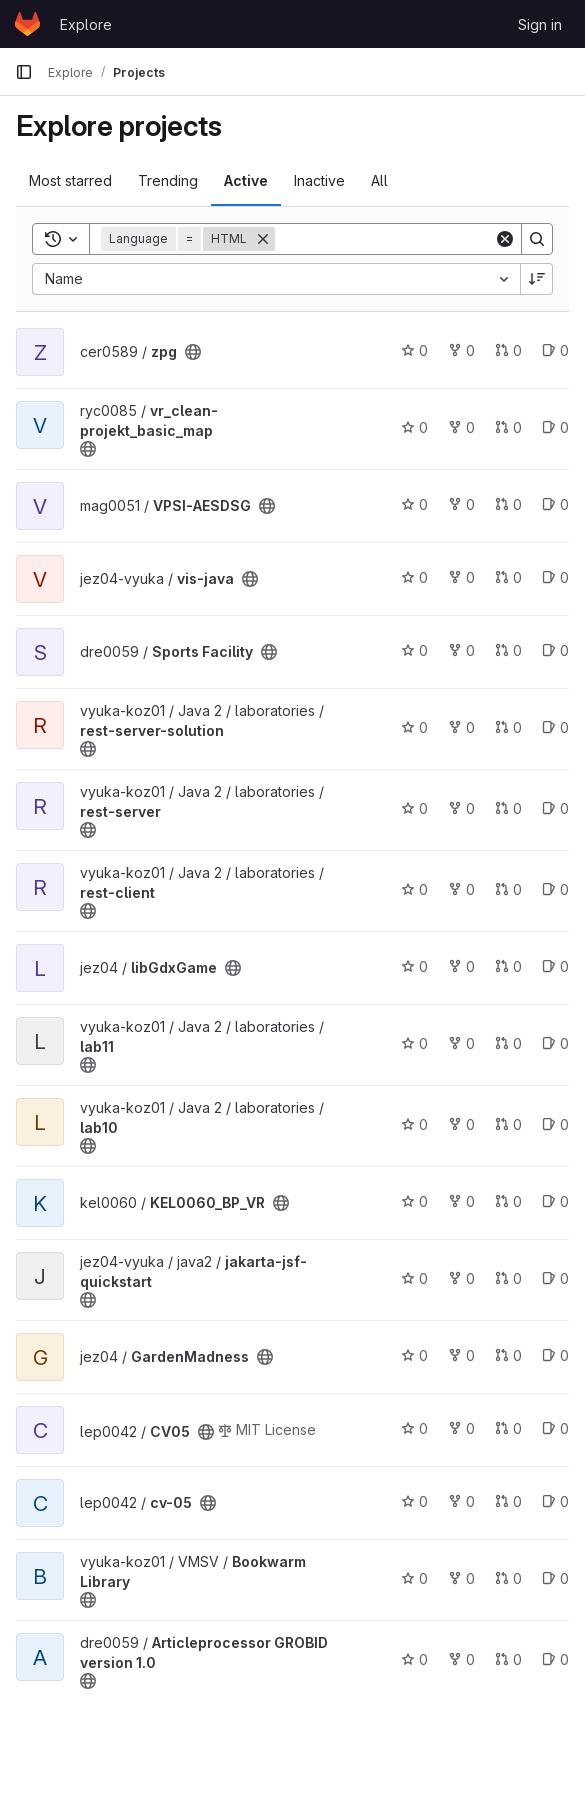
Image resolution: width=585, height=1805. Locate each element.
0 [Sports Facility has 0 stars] (414, 650)
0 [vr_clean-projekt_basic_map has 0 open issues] (555, 427)
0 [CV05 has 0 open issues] (555, 1428)
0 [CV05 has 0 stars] (414, 1428)
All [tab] (379, 180)
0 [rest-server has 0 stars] (414, 808)
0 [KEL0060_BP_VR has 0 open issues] (555, 1201)
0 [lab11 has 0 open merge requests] (508, 1043)
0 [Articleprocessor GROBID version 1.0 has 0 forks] (461, 1659)
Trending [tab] (168, 180)
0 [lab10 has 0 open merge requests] (508, 1124)
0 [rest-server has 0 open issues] (555, 808)
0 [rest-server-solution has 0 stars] (414, 727)
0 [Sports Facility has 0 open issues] (555, 650)
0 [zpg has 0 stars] (414, 350)
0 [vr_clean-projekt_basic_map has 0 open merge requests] (508, 427)
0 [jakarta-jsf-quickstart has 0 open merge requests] (508, 1278)
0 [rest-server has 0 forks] (461, 808)
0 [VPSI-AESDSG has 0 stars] (414, 504)
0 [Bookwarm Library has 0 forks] (461, 1578)
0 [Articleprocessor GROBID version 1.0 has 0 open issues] (555, 1659)
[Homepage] (27, 24)
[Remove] (263, 239)
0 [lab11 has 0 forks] (461, 1043)
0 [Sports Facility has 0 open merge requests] (508, 650)
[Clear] (505, 239)
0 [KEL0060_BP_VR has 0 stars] (414, 1201)
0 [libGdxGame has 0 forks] (461, 966)
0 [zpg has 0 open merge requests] (508, 350)
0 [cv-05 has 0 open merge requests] (508, 1501)
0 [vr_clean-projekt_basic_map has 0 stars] (414, 427)
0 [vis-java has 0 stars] (414, 577)
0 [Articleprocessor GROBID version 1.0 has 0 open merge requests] (508, 1659)
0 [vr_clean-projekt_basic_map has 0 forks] (461, 427)
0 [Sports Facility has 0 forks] (461, 650)
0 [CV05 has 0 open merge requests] (508, 1428)
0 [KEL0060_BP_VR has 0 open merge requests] (508, 1201)
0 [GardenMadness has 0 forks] (461, 1355)
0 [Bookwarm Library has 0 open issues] (555, 1578)
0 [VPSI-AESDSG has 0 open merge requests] (508, 504)
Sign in (540, 24)
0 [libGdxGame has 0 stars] (414, 966)
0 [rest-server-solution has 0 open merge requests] (508, 727)
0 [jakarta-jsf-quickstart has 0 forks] (461, 1278)
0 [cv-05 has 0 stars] (414, 1501)
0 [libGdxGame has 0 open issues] (555, 966)
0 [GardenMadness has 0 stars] (414, 1355)
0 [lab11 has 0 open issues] (555, 1043)
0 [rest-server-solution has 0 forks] (461, 727)
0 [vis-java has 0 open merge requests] (508, 577)
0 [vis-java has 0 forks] (461, 577)
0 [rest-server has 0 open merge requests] (508, 808)
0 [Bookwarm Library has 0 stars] (414, 1578)
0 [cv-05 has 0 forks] (461, 1501)
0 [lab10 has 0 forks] (461, 1124)
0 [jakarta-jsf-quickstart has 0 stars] (414, 1278)
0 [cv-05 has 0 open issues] (555, 1501)
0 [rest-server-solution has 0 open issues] (555, 727)
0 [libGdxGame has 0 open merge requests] (508, 966)
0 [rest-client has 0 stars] (414, 889)
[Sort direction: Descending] (537, 279)
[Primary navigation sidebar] (24, 72)
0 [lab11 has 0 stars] (414, 1043)
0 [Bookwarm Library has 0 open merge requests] (508, 1578)
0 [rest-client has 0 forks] (461, 889)
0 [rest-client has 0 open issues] (555, 889)
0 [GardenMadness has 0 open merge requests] (508, 1355)
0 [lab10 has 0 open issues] (555, 1124)
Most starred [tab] (70, 180)
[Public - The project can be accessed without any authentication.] (193, 352)
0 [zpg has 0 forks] (461, 350)
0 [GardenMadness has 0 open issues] (555, 1355)
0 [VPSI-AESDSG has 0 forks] (461, 504)
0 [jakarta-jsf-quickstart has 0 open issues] (555, 1278)
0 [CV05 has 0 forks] (461, 1428)
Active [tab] (246, 180)
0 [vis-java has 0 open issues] (555, 577)
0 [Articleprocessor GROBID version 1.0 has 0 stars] (414, 1659)
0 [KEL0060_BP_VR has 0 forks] (461, 1201)
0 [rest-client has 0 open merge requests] (508, 889)
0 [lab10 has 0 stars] (414, 1124)
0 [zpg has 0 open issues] (555, 350)
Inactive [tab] (319, 180)
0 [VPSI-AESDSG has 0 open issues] (555, 504)
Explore (86, 24)
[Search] (399, 239)
